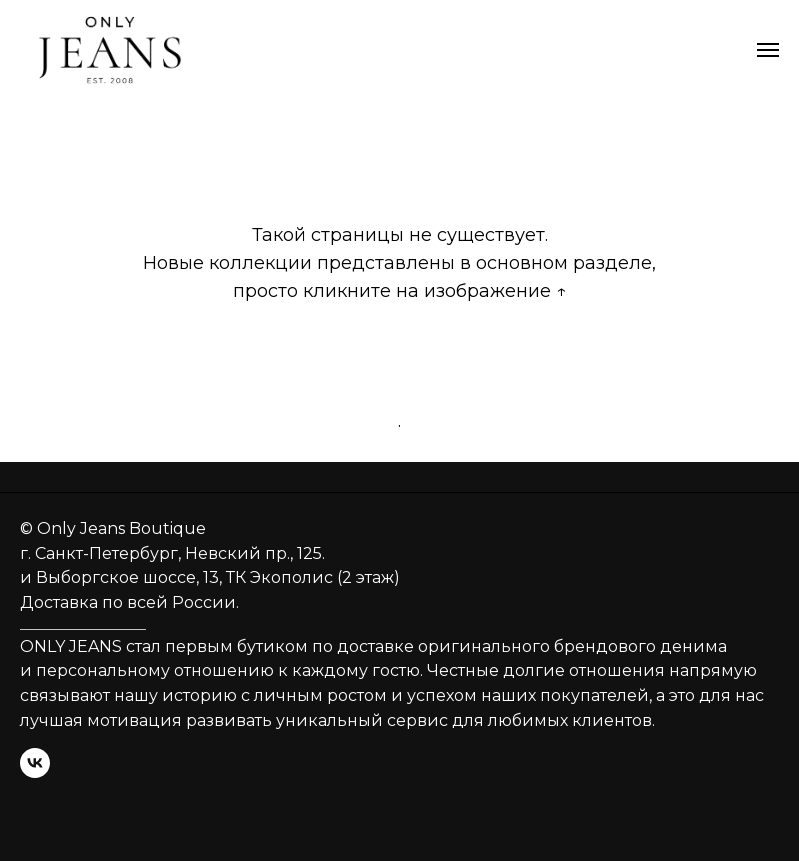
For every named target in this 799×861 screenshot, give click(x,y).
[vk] (35, 763)
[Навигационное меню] (768, 50)
